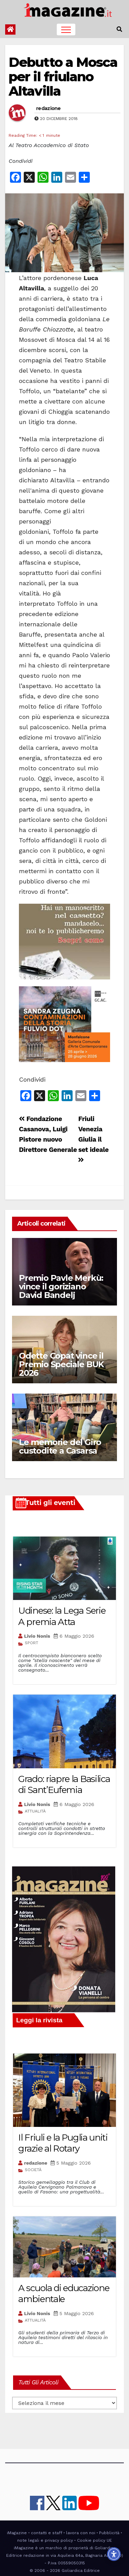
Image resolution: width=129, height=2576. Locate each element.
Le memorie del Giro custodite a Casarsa (60, 1446)
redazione (48, 108)
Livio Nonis (37, 1636)
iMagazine (17, 2532)
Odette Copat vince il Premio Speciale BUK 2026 (61, 1364)
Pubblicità (109, 2532)
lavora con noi (80, 2532)
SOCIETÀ (33, 2169)
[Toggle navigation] (66, 29)
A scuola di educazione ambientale (63, 2294)
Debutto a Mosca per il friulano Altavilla (63, 76)
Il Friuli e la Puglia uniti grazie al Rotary (63, 2143)
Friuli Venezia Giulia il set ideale (93, 1139)
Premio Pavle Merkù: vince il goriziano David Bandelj (61, 1286)
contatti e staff (46, 2532)
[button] (119, 29)
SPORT (31, 1642)
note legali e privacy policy (45, 2540)
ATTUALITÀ (35, 1811)
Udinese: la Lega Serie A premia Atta (61, 1616)
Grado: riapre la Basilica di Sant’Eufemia (64, 1784)
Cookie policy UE (94, 2540)
